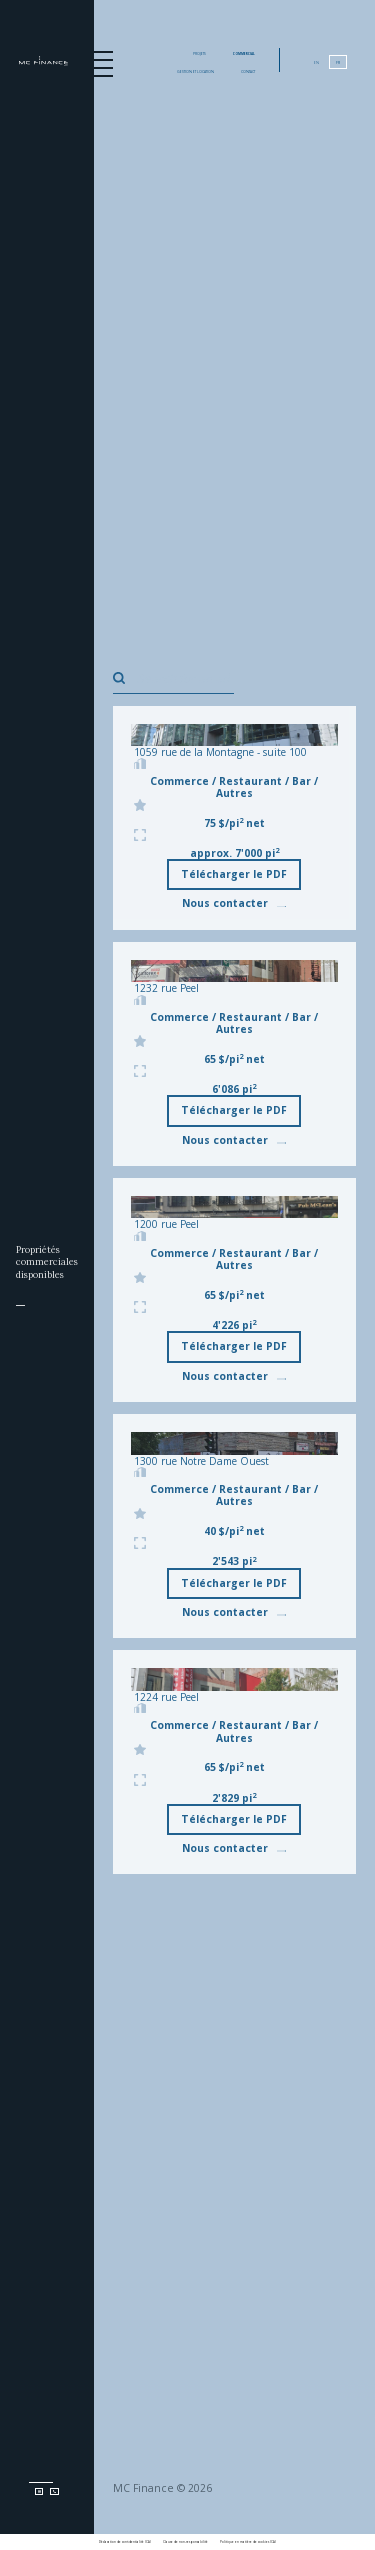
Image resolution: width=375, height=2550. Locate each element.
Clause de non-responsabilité (185, 2542)
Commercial (244, 54)
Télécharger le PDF (234, 874)
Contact (248, 72)
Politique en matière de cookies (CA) (248, 2542)
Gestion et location (195, 72)
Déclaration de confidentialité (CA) (125, 2542)
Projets (199, 54)
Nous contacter (234, 903)
